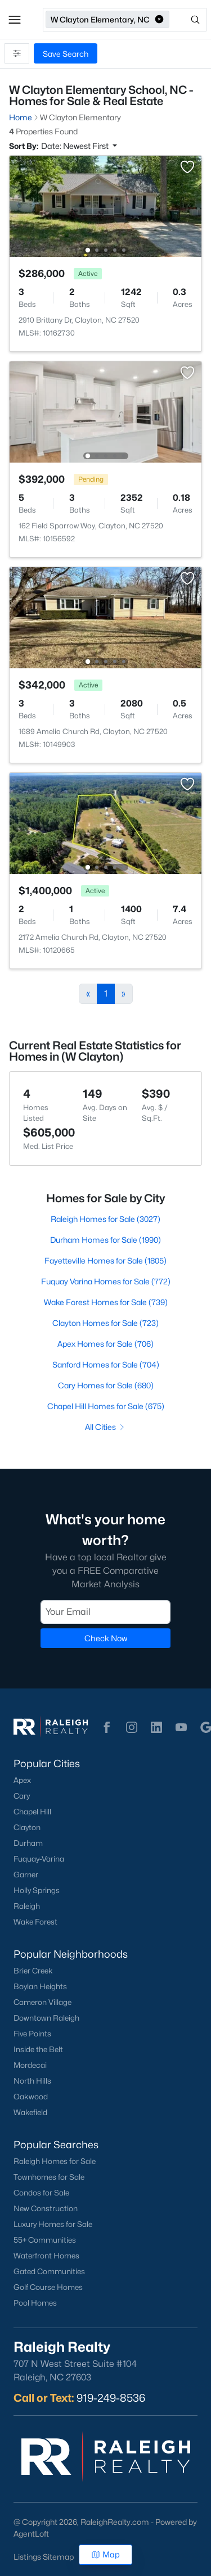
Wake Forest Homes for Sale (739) (106, 1302)
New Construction (46, 2208)
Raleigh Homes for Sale (55, 2161)
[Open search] (189, 19)
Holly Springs (37, 1890)
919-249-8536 (111, 2398)
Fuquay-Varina (39, 1858)
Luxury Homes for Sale (53, 2224)
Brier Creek (33, 1970)
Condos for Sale (41, 2192)
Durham (28, 1843)
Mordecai (30, 2065)
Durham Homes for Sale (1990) (105, 1239)
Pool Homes (35, 2302)
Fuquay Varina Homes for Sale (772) (105, 1281)
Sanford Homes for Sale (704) (105, 1364)
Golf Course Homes (48, 2287)
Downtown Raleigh (46, 2017)
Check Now (105, 1638)
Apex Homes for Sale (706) (105, 1343)
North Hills (32, 2080)
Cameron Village (42, 2002)
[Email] (105, 1612)
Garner (26, 1874)
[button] (15, 20)
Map (105, 2554)
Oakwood (31, 2096)
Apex (22, 1780)
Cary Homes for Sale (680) (106, 1385)
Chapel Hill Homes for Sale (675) (105, 1406)
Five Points (32, 2033)
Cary (22, 1795)
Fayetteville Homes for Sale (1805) (105, 1260)
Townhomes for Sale (49, 2176)
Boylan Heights (40, 1986)
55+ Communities (45, 2239)
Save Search (65, 53)
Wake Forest (35, 1921)
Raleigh (27, 1906)
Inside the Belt (38, 2049)
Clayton (27, 1827)
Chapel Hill (32, 1811)
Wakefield (30, 2112)
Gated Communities (49, 2271)
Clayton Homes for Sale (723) (105, 1323)
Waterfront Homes (46, 2255)
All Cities (105, 1427)
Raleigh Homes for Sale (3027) (105, 1219)
